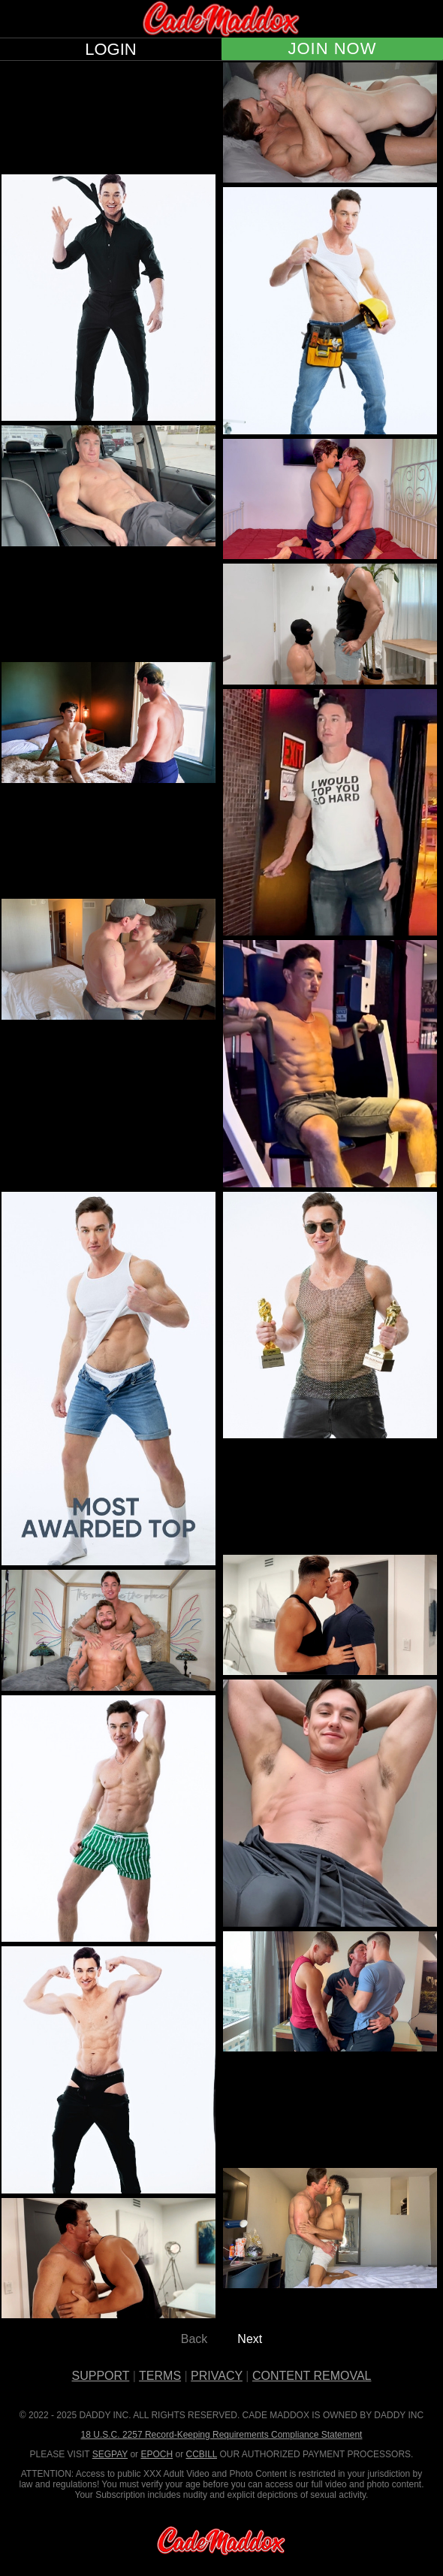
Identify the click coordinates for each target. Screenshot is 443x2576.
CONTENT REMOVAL (312, 2375)
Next (249, 2339)
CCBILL (201, 2454)
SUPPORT (101, 2375)
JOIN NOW (332, 49)
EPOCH (156, 2454)
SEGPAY (110, 2454)
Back (194, 2339)
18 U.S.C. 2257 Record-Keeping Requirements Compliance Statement (222, 2434)
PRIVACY (217, 2375)
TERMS (160, 2375)
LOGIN (110, 49)
